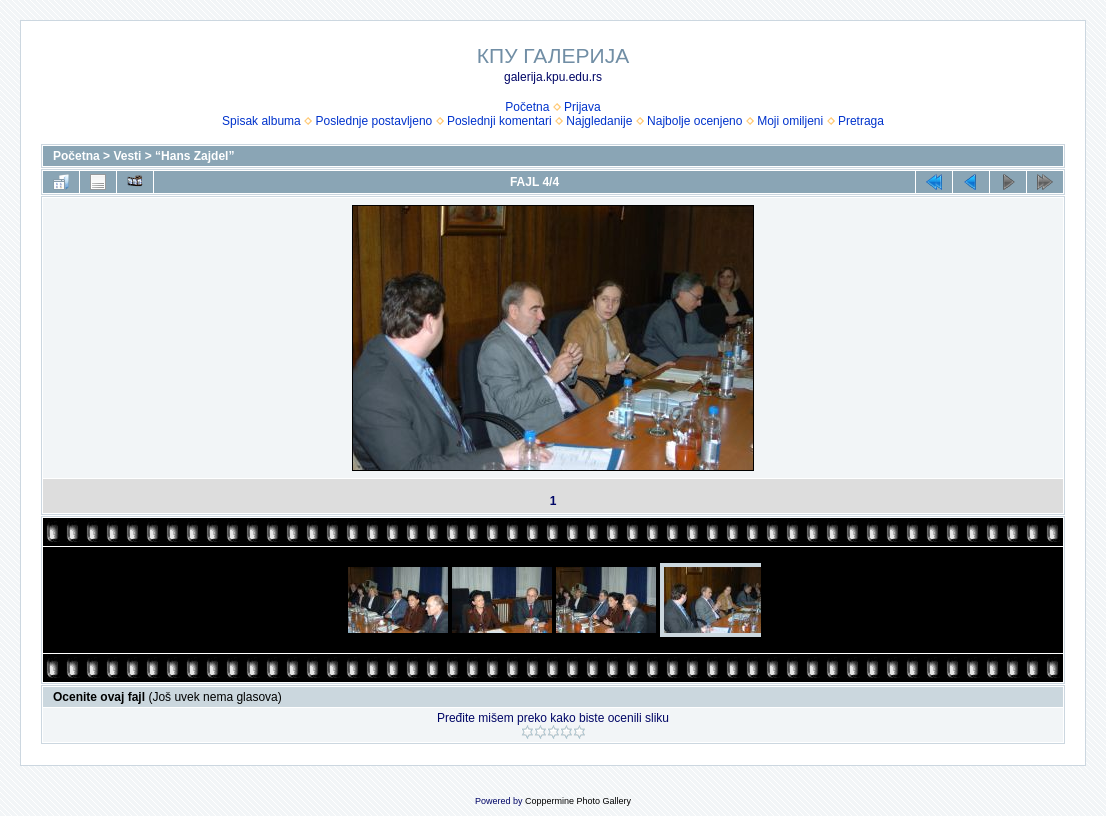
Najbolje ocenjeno (694, 121)
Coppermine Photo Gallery (578, 801)
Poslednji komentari (499, 121)
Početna (527, 107)
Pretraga (861, 121)
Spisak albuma (261, 121)
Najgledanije (599, 121)
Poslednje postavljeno (373, 121)
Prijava (582, 107)
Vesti (127, 156)
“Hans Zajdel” (194, 156)
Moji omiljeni (790, 121)
